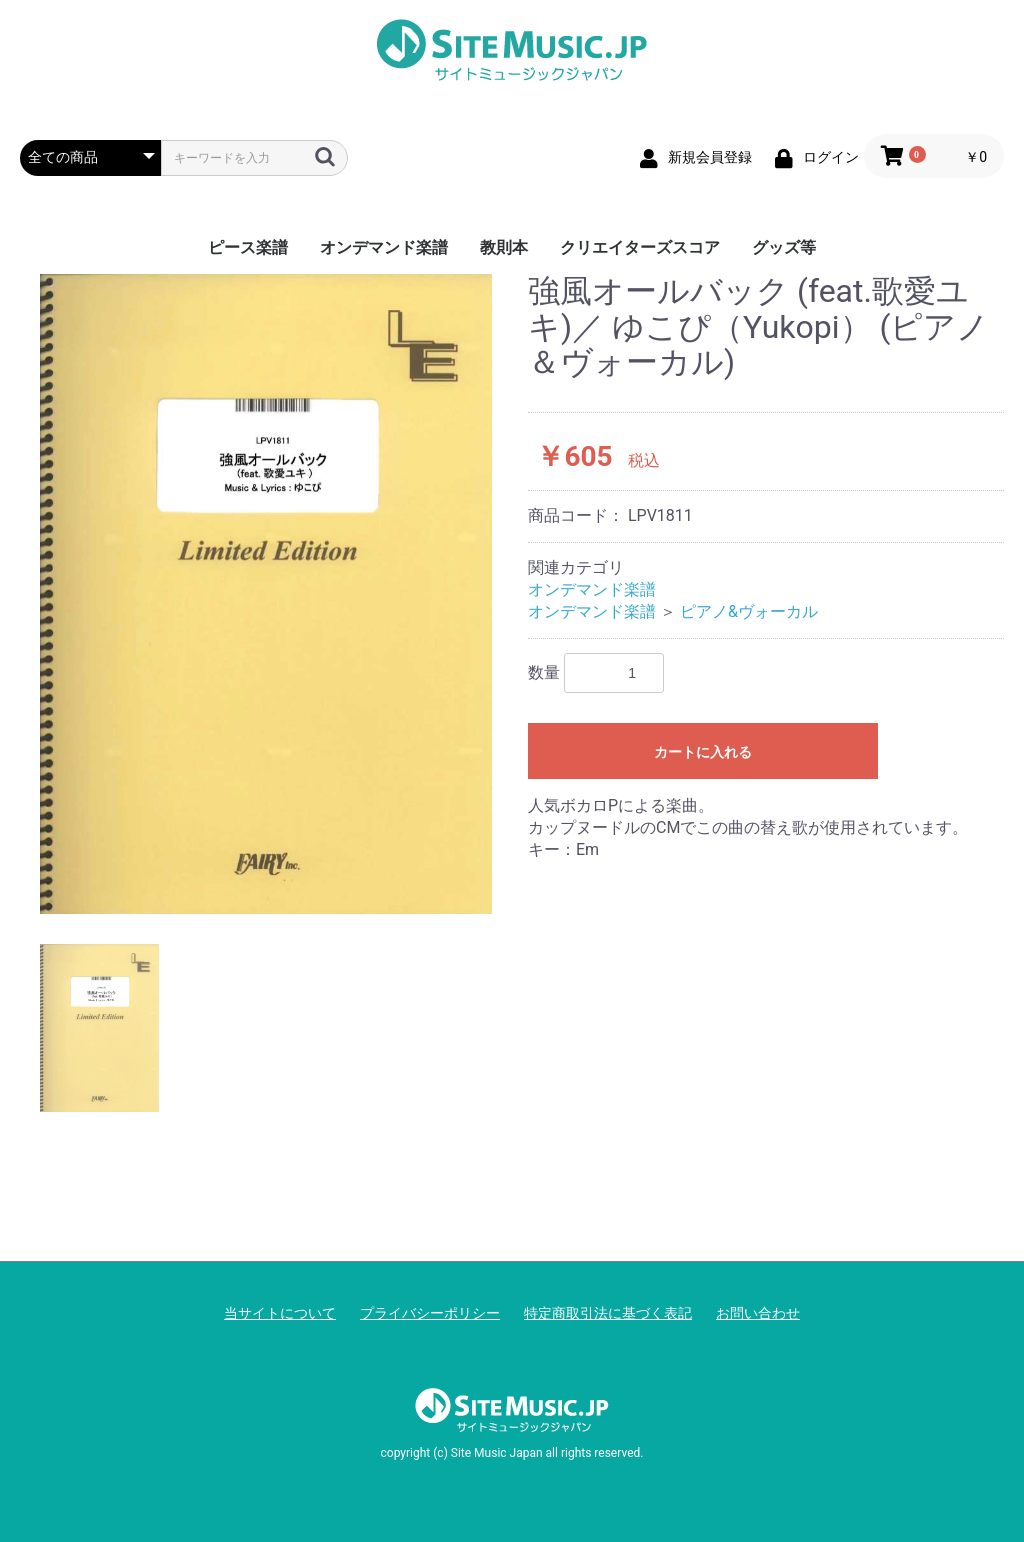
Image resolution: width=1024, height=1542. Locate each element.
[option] (266, 593)
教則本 (504, 247)
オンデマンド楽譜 (384, 247)
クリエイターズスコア (640, 247)
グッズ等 (784, 247)
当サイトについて (280, 1313)
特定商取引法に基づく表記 (608, 1313)
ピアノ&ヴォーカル (749, 611)
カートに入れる (703, 752)
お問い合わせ (758, 1313)
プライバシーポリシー (430, 1313)
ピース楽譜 (248, 247)
